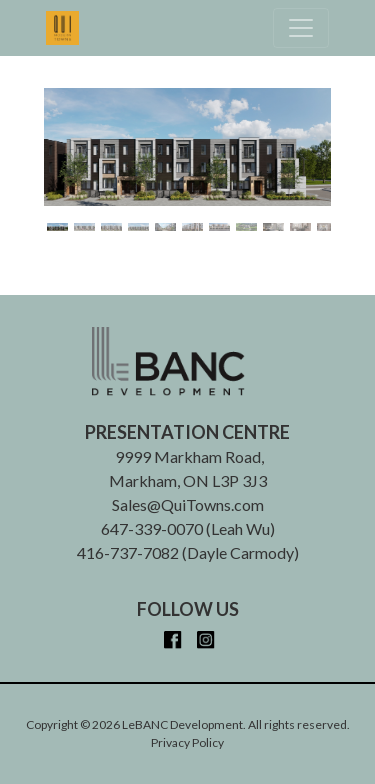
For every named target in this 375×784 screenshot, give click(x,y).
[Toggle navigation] (301, 28)
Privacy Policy (187, 742)
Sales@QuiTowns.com (188, 504)
